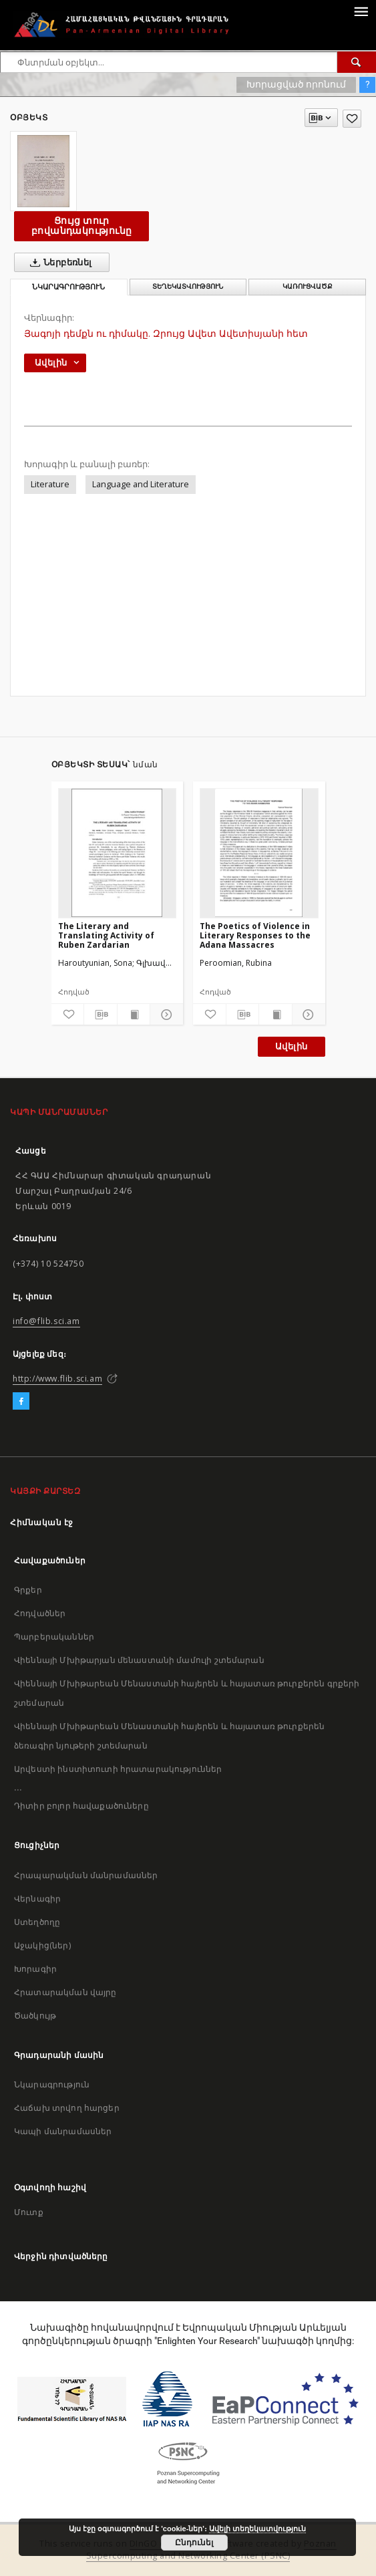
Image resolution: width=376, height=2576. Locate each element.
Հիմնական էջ (41, 1522)
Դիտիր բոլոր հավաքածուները (81, 1805)
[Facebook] (21, 1402)
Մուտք (28, 2212)
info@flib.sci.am (46, 1321)
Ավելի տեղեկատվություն (257, 2529)
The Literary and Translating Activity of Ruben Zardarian (106, 935)
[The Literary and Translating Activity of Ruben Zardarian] (117, 853)
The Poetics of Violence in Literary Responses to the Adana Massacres (255, 935)
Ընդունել (194, 2542)
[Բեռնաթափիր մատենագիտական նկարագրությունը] (100, 1014)
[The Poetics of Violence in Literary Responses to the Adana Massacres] (259, 853)
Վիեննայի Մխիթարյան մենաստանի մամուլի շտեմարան (139, 1660)
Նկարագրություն (51, 2084)
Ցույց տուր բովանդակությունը (81, 225)
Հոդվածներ (39, 1613)
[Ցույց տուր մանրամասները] (164, 1014)
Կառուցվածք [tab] (308, 286)
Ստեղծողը (37, 1922)
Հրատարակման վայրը (65, 1992)
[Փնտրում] (356, 62)
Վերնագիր (37, 1898)
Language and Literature (140, 484)
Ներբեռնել (58, 262)
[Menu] (361, 10)
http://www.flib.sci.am (57, 1378)
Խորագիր (35, 1968)
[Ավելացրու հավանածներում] (352, 119)
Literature (50, 484)
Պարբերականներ (54, 1636)
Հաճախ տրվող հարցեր (67, 2107)
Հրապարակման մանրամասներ (86, 1875)
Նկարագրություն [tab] (68, 287)
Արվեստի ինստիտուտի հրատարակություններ (118, 1769)
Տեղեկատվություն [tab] (187, 286)
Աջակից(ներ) (42, 1945)
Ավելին (291, 1046)
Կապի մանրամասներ (63, 2131)
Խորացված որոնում (296, 84)
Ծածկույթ (35, 2015)
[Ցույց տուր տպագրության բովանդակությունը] (134, 1014)
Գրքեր (28, 1589)
